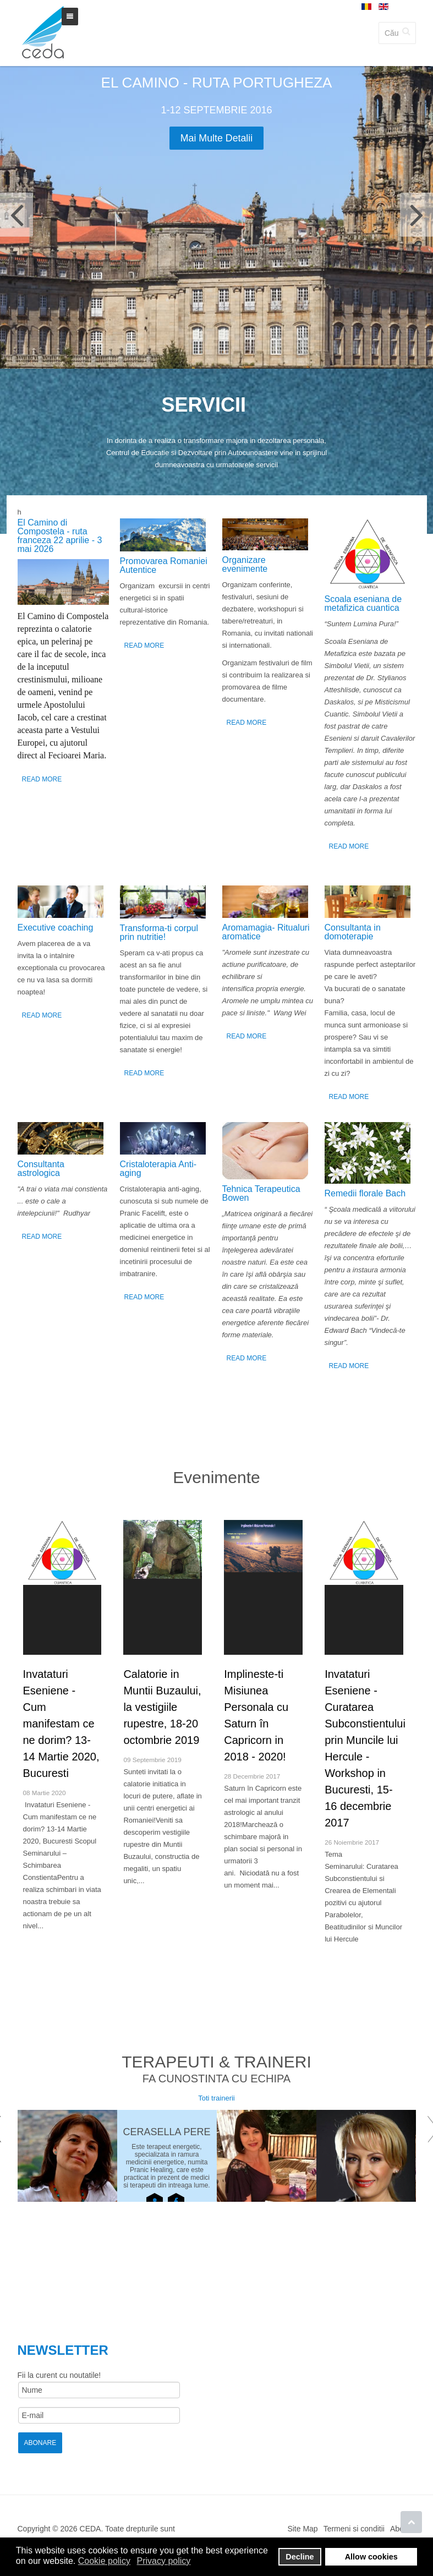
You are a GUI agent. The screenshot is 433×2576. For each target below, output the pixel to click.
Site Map (302, 2530)
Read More (42, 779)
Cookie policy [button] (104, 2561)
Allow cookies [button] (371, 2556)
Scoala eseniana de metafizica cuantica (363, 603)
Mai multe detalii (216, 138)
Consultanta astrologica (41, 1169)
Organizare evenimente (245, 564)
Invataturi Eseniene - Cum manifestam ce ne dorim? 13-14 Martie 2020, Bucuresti (61, 1723)
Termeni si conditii (354, 2530)
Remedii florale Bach (365, 1193)
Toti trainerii (216, 2100)
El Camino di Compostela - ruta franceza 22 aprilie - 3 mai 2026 (60, 536)
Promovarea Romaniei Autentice (163, 565)
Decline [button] (300, 2556)
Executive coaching (56, 927)
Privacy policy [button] (164, 2561)
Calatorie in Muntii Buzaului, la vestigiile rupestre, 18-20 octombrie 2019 (162, 1707)
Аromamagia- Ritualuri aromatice (266, 932)
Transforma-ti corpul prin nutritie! (159, 932)
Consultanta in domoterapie (353, 932)
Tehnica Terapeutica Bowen (261, 1193)
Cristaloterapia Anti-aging (158, 1169)
